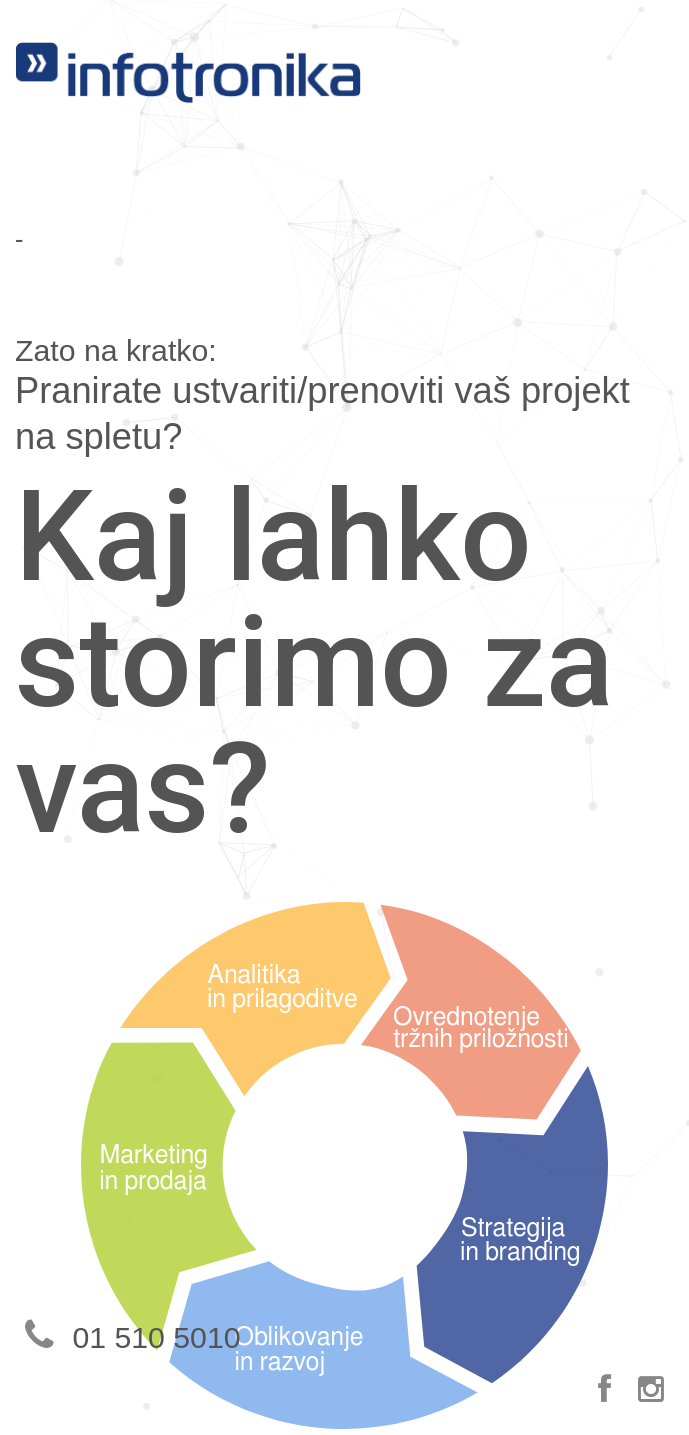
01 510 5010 (128, 1337)
